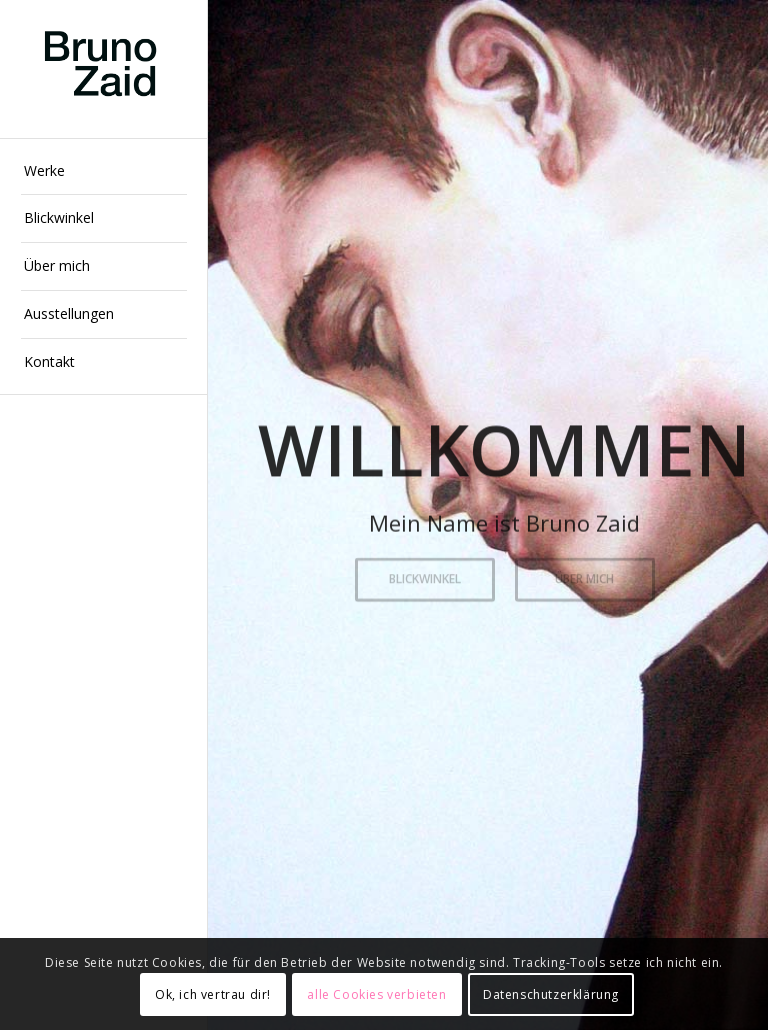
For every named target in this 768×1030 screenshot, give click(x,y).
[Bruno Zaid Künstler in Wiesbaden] (104, 69)
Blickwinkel (425, 577)
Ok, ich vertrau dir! (213, 994)
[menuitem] (104, 172)
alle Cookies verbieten (376, 994)
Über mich (584, 577)
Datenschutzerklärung (551, 994)
